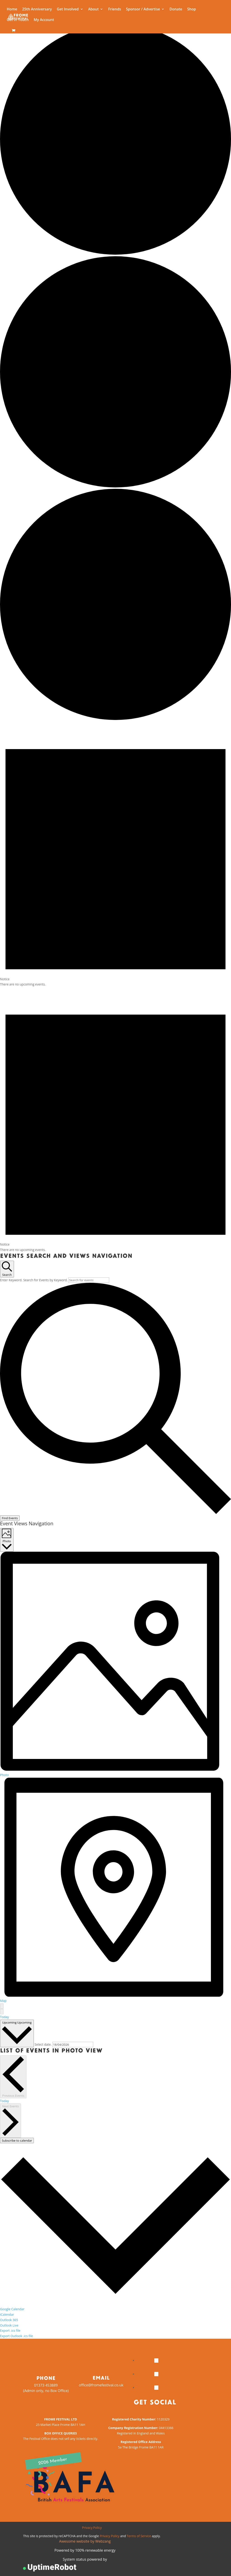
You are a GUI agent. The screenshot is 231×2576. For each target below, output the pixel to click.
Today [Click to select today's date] (4, 2101)
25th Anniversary (37, 9)
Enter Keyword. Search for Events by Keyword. (34, 1280)
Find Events (10, 1518)
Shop (191, 9)
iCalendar (7, 2314)
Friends (114, 9)
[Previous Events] (2, 2006)
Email (101, 2377)
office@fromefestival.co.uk (101, 2385)
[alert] (115, 854)
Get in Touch (18, 20)
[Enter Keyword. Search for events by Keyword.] (88, 1280)
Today (4, 2017)
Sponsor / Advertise (143, 9)
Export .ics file (10, 2330)
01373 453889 (46, 2385)
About (93, 9)
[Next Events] (2, 2011)
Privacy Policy (92, 2527)
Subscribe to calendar (17, 2140)
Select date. (43, 2044)
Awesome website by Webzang (85, 2541)
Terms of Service (139, 2536)
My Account (44, 20)
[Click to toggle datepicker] (17, 2033)
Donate (175, 9)
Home (12, 9)
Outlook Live (9, 2325)
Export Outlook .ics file (16, 2336)
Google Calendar (12, 2309)
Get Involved (68, 9)
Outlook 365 (9, 2320)
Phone (45, 2378)
